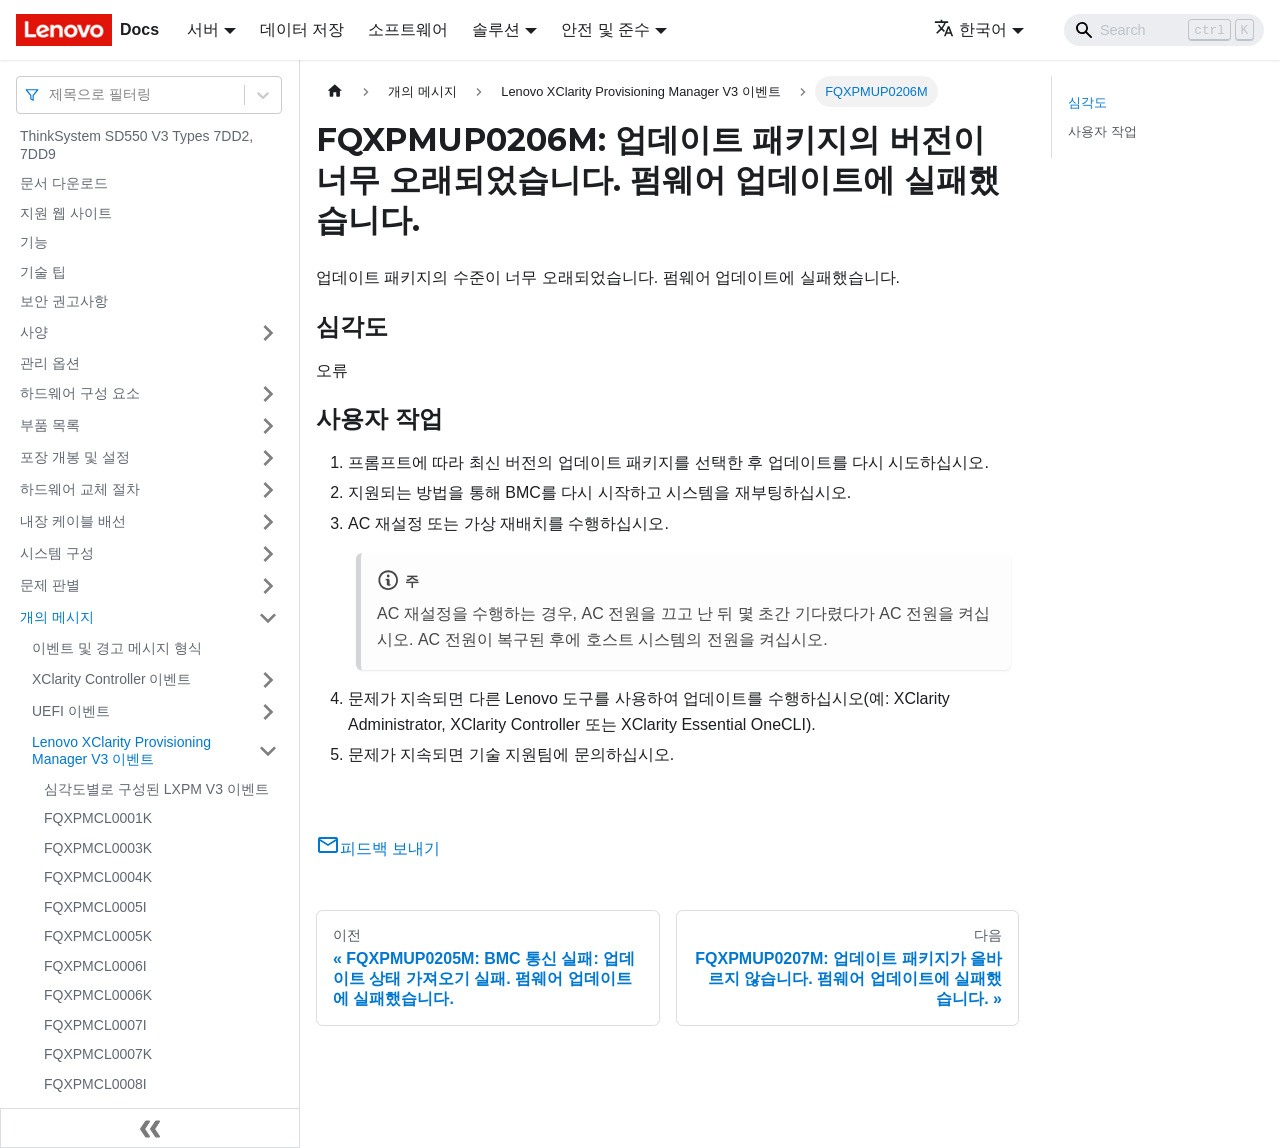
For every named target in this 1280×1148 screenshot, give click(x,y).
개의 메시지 (57, 617)
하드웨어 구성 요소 (80, 393)
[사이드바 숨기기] (150, 1128)
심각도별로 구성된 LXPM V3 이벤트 (156, 789)
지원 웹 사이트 (66, 213)
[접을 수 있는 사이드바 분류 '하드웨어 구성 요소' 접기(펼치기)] (268, 394)
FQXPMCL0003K (98, 848)
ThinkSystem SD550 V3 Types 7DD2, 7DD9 (136, 145)
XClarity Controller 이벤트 (111, 679)
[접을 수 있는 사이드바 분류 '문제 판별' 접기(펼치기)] (268, 586)
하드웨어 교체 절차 (80, 489)
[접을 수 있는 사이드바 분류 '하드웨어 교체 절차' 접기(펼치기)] (268, 490)
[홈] (335, 91)
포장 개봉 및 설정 (75, 457)
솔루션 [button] (496, 29)
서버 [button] (203, 29)
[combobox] (51, 94)
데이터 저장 (302, 29)
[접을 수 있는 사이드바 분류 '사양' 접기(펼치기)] (268, 333)
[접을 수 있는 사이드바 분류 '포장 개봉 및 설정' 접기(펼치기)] (268, 458)
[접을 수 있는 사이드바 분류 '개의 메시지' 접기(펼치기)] (268, 618)
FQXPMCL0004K (98, 877)
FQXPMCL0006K (98, 995)
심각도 (1087, 102)
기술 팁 (43, 272)
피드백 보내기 (378, 848)
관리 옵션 (50, 363)
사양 (34, 332)
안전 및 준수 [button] (605, 29)
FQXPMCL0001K (98, 818)
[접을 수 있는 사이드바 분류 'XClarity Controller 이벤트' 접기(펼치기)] (268, 680)
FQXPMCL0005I (95, 907)
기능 (34, 242)
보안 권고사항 (64, 301)
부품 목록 (50, 425)
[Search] (1164, 30)
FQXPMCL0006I (95, 966)
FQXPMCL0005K (98, 936)
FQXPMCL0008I (95, 1084)
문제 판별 (50, 585)
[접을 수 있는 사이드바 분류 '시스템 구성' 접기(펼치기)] (268, 554)
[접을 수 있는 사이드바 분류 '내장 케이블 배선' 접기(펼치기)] (268, 522)
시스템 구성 (57, 553)
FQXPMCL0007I (95, 1025)
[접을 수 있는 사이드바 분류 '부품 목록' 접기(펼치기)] (268, 426)
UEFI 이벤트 (71, 711)
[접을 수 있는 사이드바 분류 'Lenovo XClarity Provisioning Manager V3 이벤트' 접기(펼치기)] (268, 751)
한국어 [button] (970, 29)
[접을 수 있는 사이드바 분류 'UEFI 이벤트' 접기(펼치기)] (268, 712)
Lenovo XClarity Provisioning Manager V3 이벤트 (121, 751)
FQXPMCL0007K (98, 1054)
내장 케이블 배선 (73, 521)
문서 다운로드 (64, 183)
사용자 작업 (1102, 131)
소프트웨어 (408, 29)
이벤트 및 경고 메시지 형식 (117, 648)
